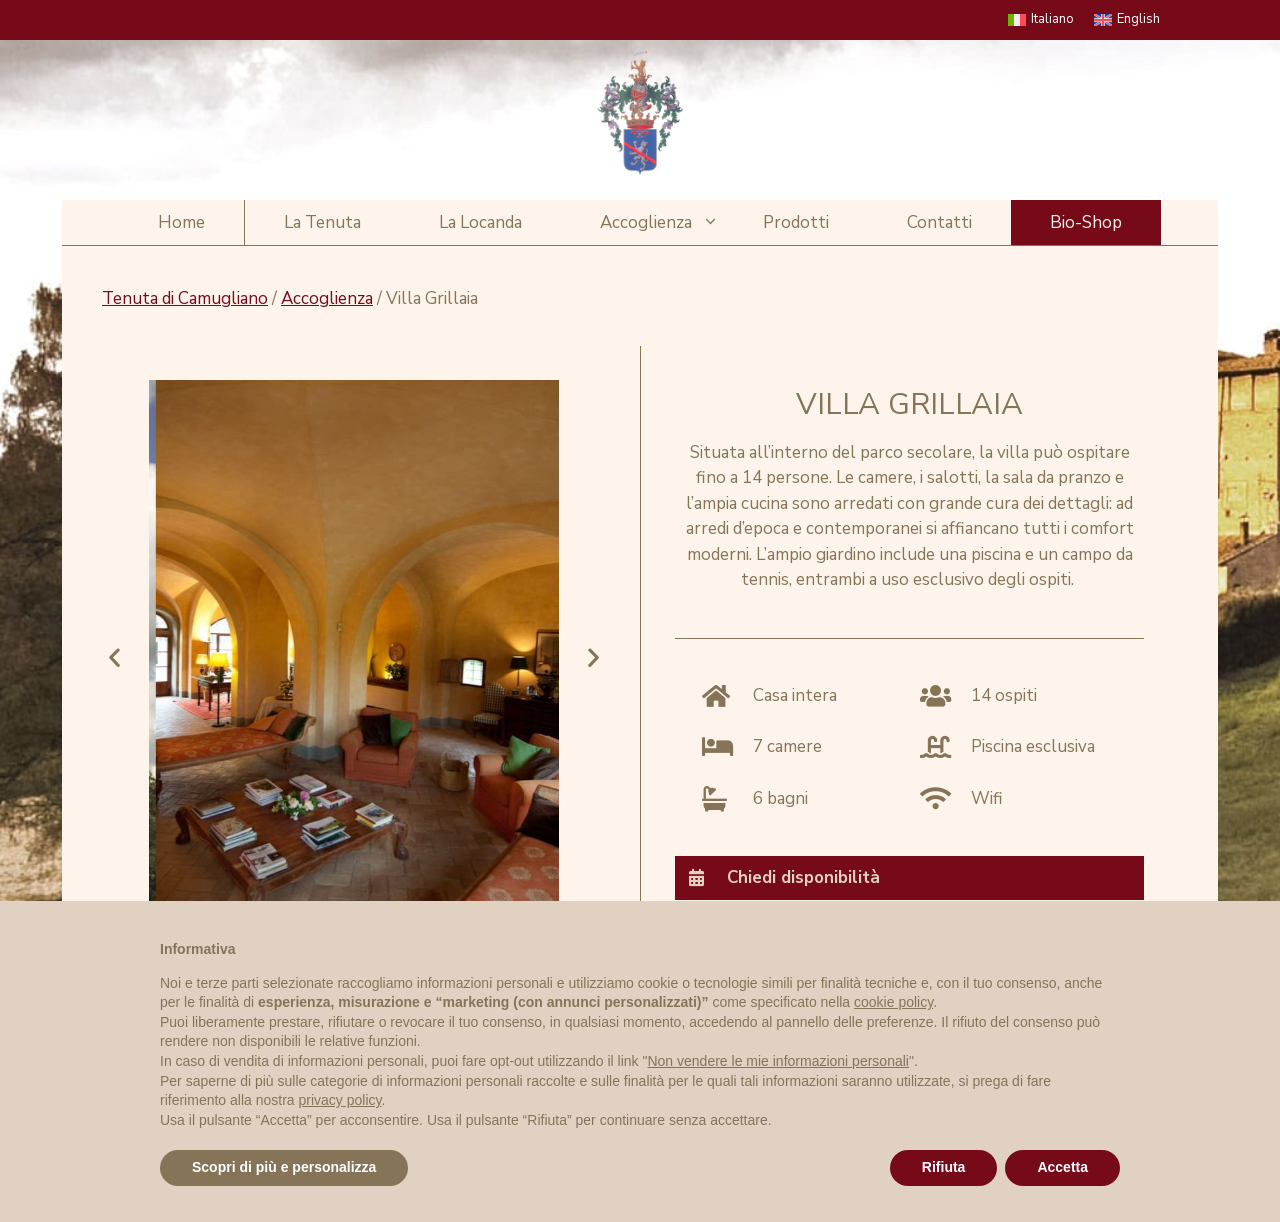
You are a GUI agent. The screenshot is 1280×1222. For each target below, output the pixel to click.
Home (181, 222)
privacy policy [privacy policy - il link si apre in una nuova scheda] (340, 1100)
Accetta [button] (1062, 1167)
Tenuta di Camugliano (185, 298)
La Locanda (480, 222)
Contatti (939, 222)
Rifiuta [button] (944, 1167)
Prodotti (796, 222)
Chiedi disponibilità (803, 877)
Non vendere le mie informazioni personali (777, 1061)
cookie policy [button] (893, 1002)
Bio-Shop (1086, 222)
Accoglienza (662, 222)
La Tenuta (322, 222)
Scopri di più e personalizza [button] (284, 1167)
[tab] (909, 878)
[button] (114, 656)
